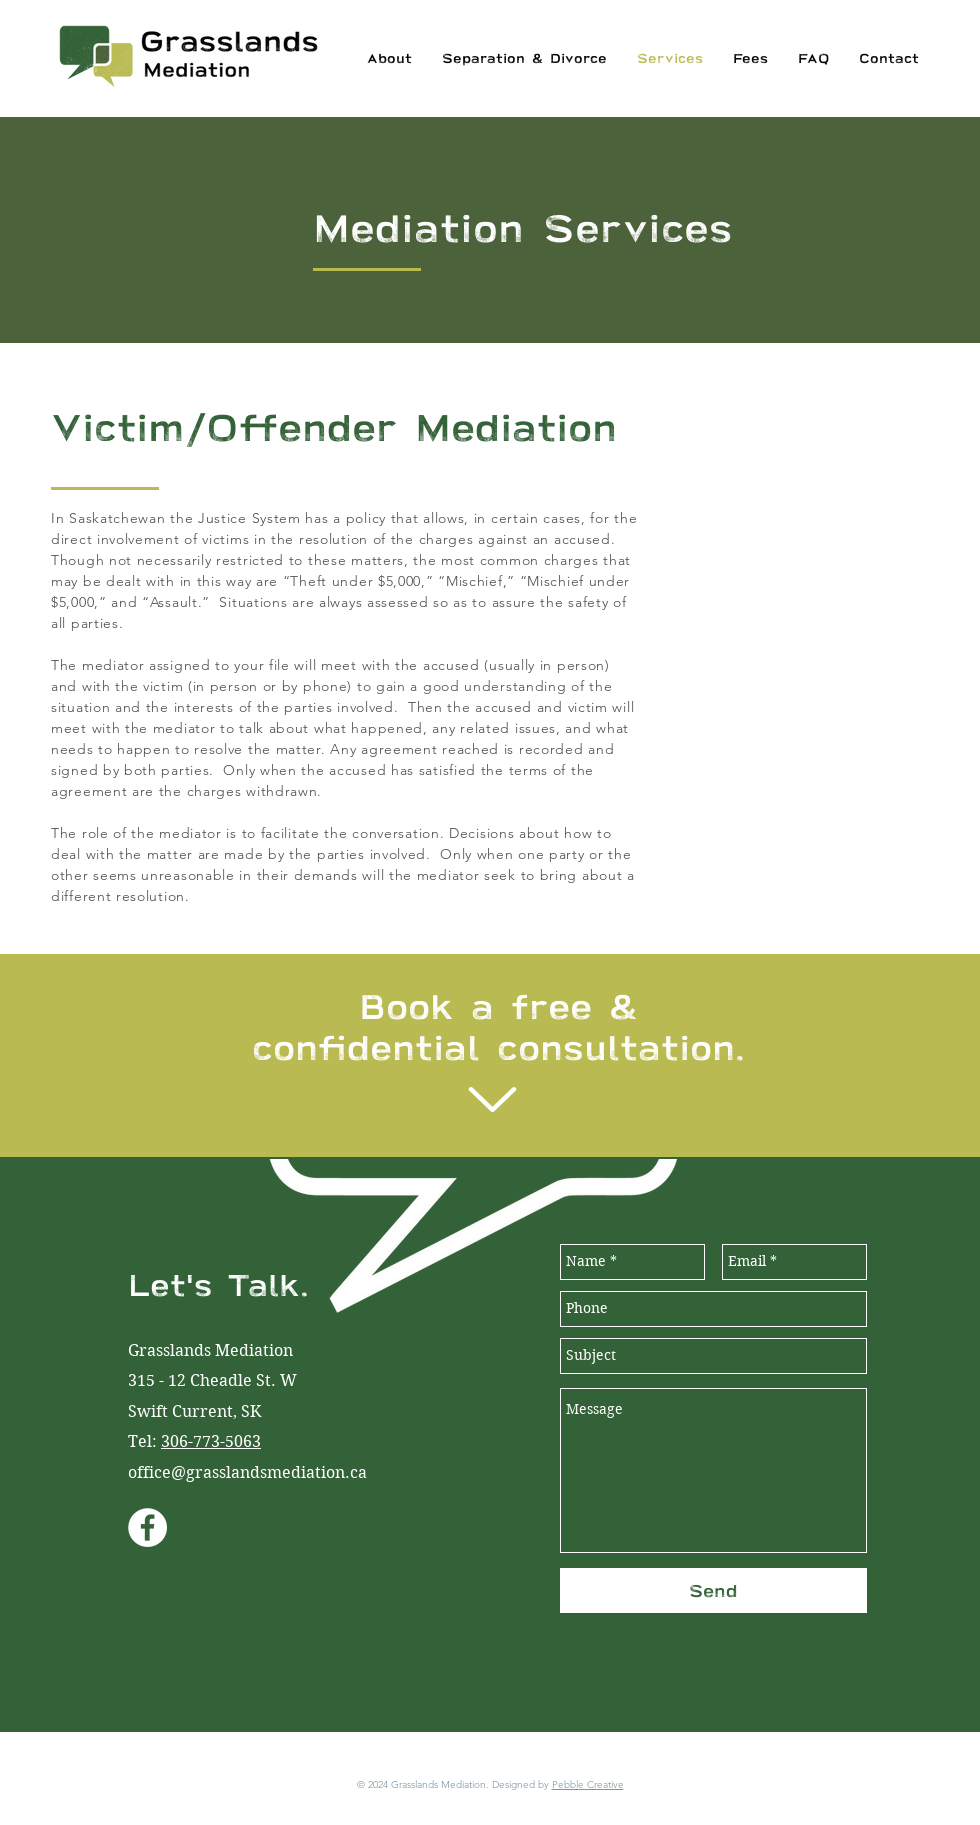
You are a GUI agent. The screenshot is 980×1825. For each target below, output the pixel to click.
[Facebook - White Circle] (147, 1527)
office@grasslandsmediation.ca (247, 1472)
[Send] (713, 1590)
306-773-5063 (211, 1441)
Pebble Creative (588, 1784)
